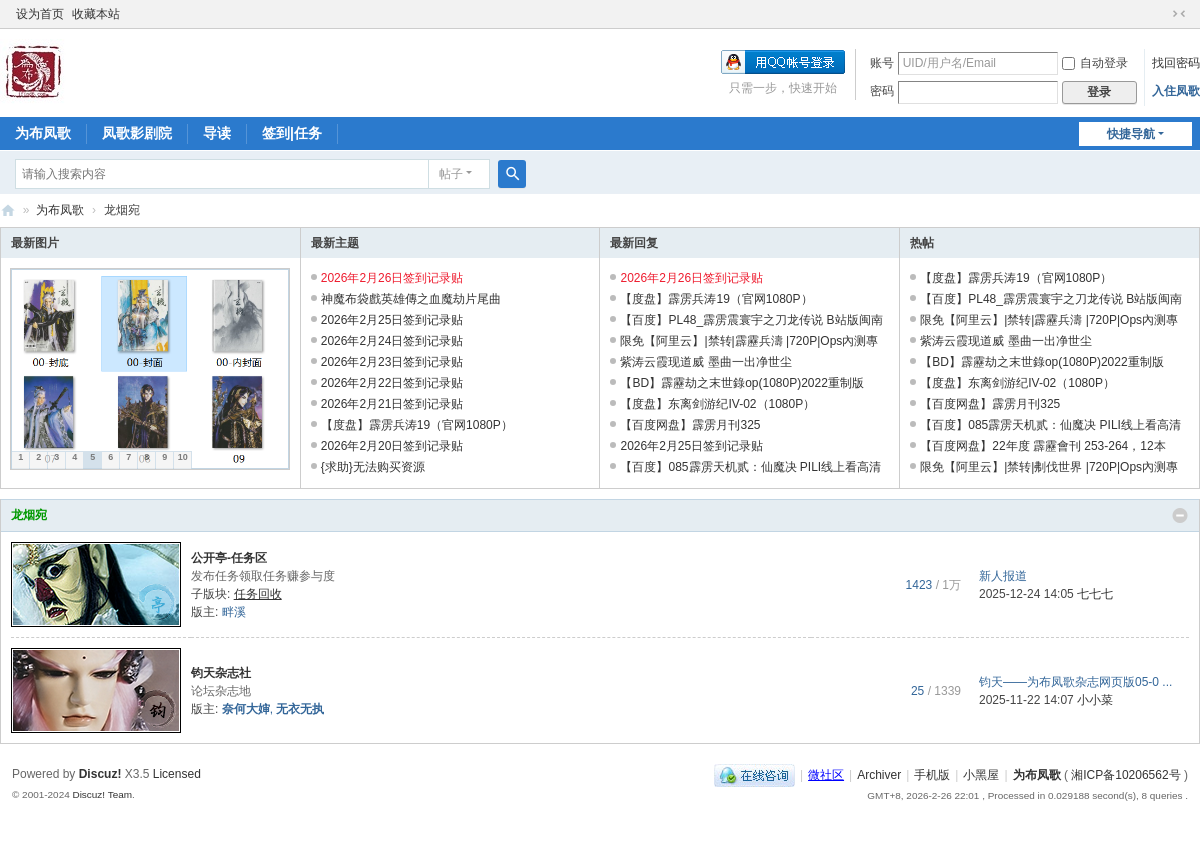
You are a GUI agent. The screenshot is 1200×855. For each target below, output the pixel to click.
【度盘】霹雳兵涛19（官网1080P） (417, 425)
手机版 (932, 775)
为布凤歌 (43, 133)
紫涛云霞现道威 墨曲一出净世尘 (705, 362)
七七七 (1095, 594)
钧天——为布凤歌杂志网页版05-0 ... (1075, 682)
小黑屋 (981, 775)
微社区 (826, 775)
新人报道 (1003, 576)
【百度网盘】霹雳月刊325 (690, 425)
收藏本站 (96, 14)
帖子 (451, 174)
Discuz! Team (102, 794)
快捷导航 (1131, 134)
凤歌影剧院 (137, 133)
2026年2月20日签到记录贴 (392, 446)
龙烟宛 (29, 515)
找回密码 (1176, 63)
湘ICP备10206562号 (1125, 775)
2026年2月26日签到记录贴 (392, 278)
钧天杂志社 (221, 673)
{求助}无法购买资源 (373, 467)
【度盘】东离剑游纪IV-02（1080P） (717, 404)
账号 (882, 63)
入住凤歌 (1176, 91)
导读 (217, 133)
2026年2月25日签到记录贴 (392, 320)
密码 (882, 91)
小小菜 (1095, 700)
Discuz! (100, 774)
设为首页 (40, 14)
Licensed (177, 774)
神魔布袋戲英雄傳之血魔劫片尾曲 (411, 299)
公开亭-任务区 (229, 558)
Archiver (879, 775)
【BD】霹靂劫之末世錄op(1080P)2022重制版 (741, 383)
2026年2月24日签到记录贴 (392, 341)
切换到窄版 (1179, 14)
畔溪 (234, 612)
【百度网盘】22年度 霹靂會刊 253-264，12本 (1042, 446)
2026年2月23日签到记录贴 (392, 362)
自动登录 (1095, 63)
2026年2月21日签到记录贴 (392, 404)
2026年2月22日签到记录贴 (392, 383)
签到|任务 (292, 133)
